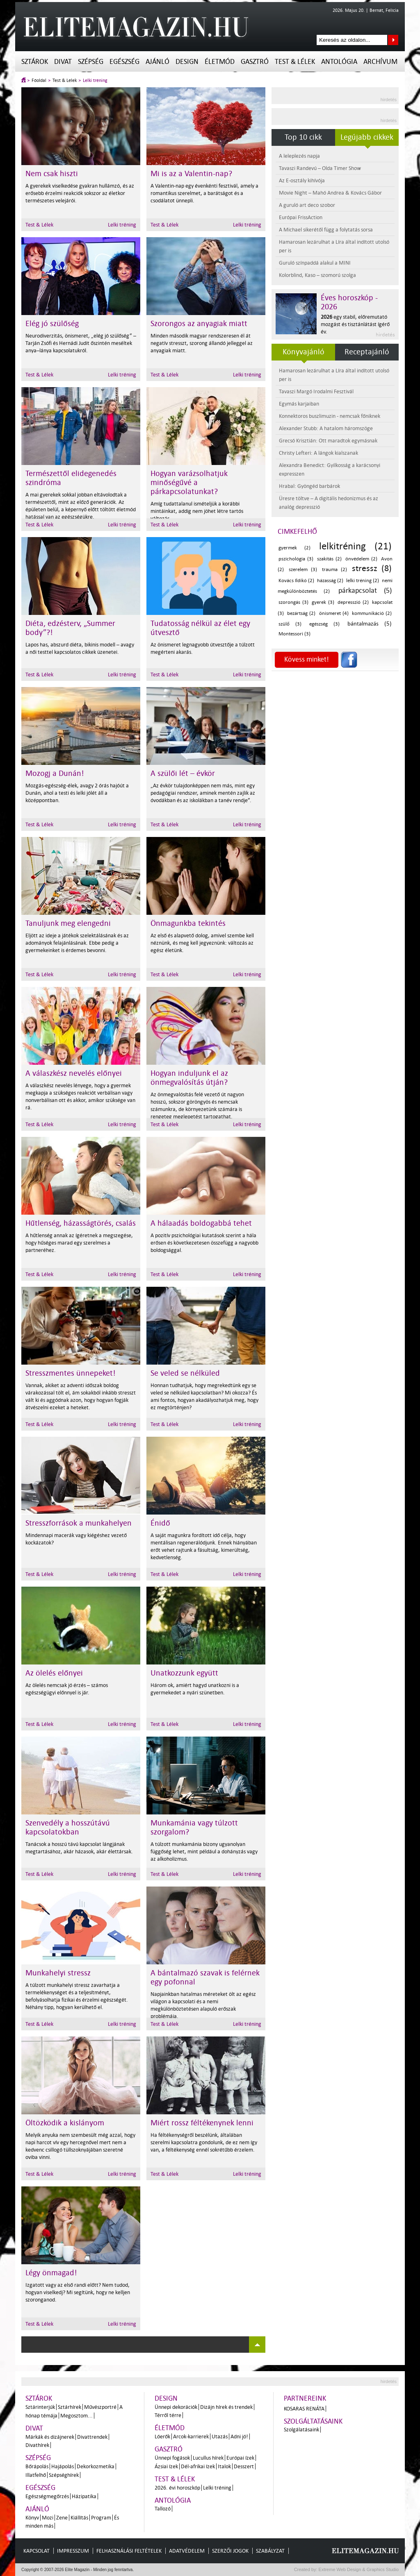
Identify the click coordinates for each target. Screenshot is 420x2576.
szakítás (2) (329, 559)
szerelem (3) (303, 569)
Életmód (220, 62)
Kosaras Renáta (304, 2409)
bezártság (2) (301, 613)
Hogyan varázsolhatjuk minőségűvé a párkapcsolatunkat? (189, 482)
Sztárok (34, 62)
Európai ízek (240, 2458)
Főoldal (39, 80)
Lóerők (162, 2436)
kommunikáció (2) (372, 613)
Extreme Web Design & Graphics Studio (358, 2569)
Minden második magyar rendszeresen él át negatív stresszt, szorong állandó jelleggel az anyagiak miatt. (202, 343)
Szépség (90, 62)
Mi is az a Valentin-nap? (191, 173)
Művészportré (100, 2407)
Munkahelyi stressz (58, 1972)
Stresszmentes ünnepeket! (70, 1373)
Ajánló (157, 62)
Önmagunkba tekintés (188, 923)
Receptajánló (367, 351)
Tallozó (163, 2509)
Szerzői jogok (230, 2551)
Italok (224, 2466)
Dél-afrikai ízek (198, 2466)
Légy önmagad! (51, 2272)
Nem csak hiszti (51, 173)
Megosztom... (76, 2416)
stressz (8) (372, 568)
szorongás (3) (293, 602)
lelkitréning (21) (355, 546)
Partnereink (305, 2398)
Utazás (220, 2436)
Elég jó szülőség (52, 323)
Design (187, 62)
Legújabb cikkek (366, 137)
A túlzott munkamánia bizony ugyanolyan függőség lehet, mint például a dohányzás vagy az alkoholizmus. (204, 1851)
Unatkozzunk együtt (184, 1673)
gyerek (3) (323, 602)
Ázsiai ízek (166, 2466)
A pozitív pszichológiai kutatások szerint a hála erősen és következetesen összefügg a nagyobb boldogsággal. (204, 1242)
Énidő (160, 1523)
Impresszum (73, 2551)
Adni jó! (239, 2436)
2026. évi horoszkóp (177, 2488)
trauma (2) (334, 569)
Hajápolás (62, 2466)
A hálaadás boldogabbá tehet (201, 1223)
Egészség (124, 62)
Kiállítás (79, 2518)
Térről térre (168, 2415)
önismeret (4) (334, 613)
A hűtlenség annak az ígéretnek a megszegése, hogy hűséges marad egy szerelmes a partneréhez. (79, 1242)
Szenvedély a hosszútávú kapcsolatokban (67, 1828)
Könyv (32, 2518)
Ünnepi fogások (172, 2458)
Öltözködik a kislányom (64, 2122)
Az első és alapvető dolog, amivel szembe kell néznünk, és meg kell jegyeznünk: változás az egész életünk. (202, 942)
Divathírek (37, 2445)
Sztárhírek (69, 2407)
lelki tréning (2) (362, 580)
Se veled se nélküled (185, 1373)
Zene (62, 2518)
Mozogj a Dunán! (54, 773)
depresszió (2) (353, 602)
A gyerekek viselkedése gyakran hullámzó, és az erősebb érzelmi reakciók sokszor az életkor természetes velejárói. (79, 193)
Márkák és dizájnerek (49, 2437)
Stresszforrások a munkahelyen (78, 1523)
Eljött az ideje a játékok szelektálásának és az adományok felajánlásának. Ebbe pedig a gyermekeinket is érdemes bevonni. (77, 942)
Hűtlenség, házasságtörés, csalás (80, 1223)
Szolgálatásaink (301, 2429)
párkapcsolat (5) (365, 590)
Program (101, 2518)
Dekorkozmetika (95, 2466)
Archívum (380, 62)
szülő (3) (289, 624)
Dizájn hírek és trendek (226, 2407)
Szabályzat (270, 2551)
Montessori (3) (294, 634)
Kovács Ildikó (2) (296, 580)
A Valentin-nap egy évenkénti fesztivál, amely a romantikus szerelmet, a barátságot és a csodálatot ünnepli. (204, 193)
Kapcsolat (36, 2551)
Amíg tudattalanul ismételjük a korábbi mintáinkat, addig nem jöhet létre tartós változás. (197, 511)
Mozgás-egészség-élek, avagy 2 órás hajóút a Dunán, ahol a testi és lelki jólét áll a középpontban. (77, 792)
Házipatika (84, 2496)
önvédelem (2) (361, 559)
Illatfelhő (35, 2475)
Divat (63, 62)
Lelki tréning (95, 80)
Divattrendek (92, 2437)
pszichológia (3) (295, 559)
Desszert (244, 2466)
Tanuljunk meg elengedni (68, 923)
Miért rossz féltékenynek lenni (202, 2122)
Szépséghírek (64, 2475)
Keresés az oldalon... (393, 40)
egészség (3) (324, 624)
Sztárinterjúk (40, 2407)
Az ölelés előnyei (54, 1673)
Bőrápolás (36, 2466)
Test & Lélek (295, 62)
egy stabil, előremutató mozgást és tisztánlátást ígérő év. (355, 324)
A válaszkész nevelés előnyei (73, 1073)
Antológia (339, 62)
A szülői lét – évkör (183, 773)
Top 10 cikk (303, 137)
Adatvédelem (187, 2551)
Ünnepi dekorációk (176, 2407)
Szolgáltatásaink (313, 2421)
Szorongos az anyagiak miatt (199, 323)
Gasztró (255, 62)
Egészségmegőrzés (47, 2496)
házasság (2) (330, 580)
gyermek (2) (294, 548)
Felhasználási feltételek (129, 2551)
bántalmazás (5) (369, 623)
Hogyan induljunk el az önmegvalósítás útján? (189, 1078)
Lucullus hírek (208, 2458)
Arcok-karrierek (191, 2436)
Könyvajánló (303, 351)
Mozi (47, 2518)
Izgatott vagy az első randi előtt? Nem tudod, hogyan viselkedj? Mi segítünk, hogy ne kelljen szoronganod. (77, 2292)
